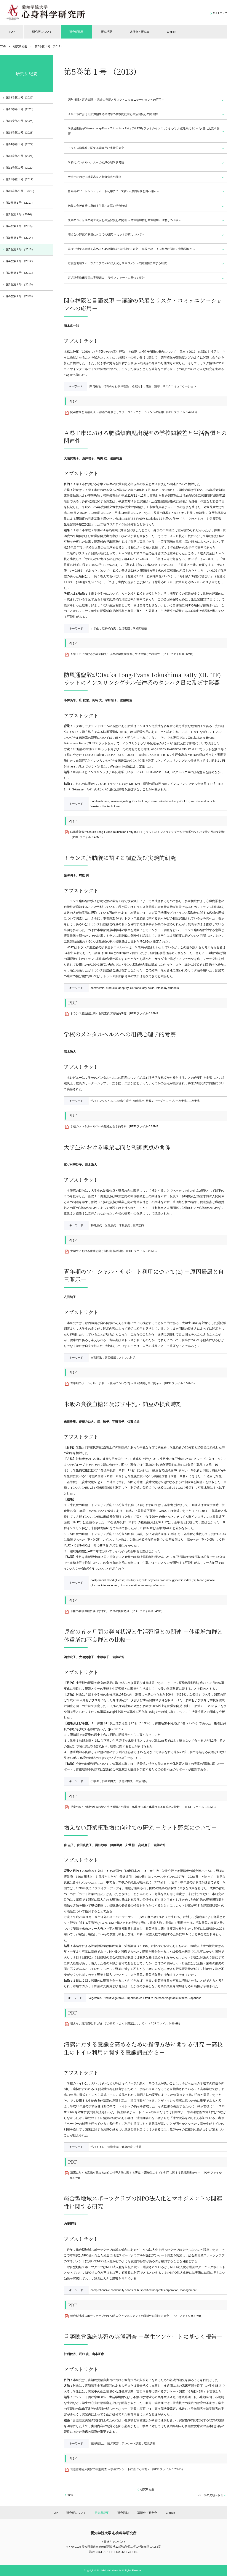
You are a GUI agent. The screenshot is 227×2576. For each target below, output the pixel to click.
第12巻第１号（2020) (19, 167)
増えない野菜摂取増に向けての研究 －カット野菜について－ (106, 234)
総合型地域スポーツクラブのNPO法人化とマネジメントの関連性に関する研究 (117, 263)
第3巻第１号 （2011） (20, 272)
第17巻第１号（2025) (19, 109)
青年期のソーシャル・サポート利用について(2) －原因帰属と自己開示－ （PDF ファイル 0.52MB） (133, 1383)
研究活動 (123, 2512)
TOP (3, 46)
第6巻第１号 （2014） (20, 237)
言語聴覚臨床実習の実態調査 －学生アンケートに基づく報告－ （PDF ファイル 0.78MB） (127, 2469)
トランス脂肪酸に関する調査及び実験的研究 (96, 148)
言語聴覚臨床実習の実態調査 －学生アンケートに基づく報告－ (107, 277)
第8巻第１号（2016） (20, 214)
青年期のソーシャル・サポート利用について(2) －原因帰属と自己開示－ (113, 191)
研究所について (76, 2512)
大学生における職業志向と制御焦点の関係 (94, 177)
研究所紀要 (20, 46)
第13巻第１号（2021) (19, 156)
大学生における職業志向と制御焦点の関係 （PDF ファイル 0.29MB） (114, 1251)
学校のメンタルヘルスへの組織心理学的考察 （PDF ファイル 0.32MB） (115, 1126)
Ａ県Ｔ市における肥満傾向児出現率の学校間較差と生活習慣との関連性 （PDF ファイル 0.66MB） (132, 654)
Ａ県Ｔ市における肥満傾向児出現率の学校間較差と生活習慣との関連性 (113, 114)
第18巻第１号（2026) (19, 97)
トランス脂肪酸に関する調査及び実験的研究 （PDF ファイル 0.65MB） (115, 1013)
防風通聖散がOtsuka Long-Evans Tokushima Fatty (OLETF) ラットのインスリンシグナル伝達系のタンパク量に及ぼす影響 (143, 131)
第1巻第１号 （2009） (20, 296)
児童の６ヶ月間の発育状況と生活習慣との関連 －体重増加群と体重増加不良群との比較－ (124, 220)
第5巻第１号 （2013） (20, 249)
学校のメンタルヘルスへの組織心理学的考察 (96, 162)
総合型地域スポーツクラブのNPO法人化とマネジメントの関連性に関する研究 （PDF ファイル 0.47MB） (137, 2315)
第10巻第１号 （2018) (20, 191)
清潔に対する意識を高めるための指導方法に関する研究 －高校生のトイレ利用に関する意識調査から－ (133, 249)
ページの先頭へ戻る (210, 2495)
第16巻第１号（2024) (19, 120)
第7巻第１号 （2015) (19, 226)
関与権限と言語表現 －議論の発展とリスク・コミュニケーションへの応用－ (116, 99)
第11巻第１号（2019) (19, 179)
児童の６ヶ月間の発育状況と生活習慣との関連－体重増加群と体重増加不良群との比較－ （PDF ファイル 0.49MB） (143, 1807)
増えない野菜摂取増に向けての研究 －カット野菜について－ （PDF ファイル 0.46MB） (126, 2023)
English (170, 2512)
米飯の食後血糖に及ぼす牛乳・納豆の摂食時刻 (97, 205)
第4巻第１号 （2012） (20, 261)
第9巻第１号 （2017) (19, 202)
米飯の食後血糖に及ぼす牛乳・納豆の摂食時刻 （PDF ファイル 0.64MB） (117, 1611)
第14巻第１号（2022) (19, 144)
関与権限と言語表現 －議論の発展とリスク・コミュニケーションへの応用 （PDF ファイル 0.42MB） (134, 412)
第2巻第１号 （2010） (20, 284)
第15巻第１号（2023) (19, 132)
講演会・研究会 (147, 2512)
